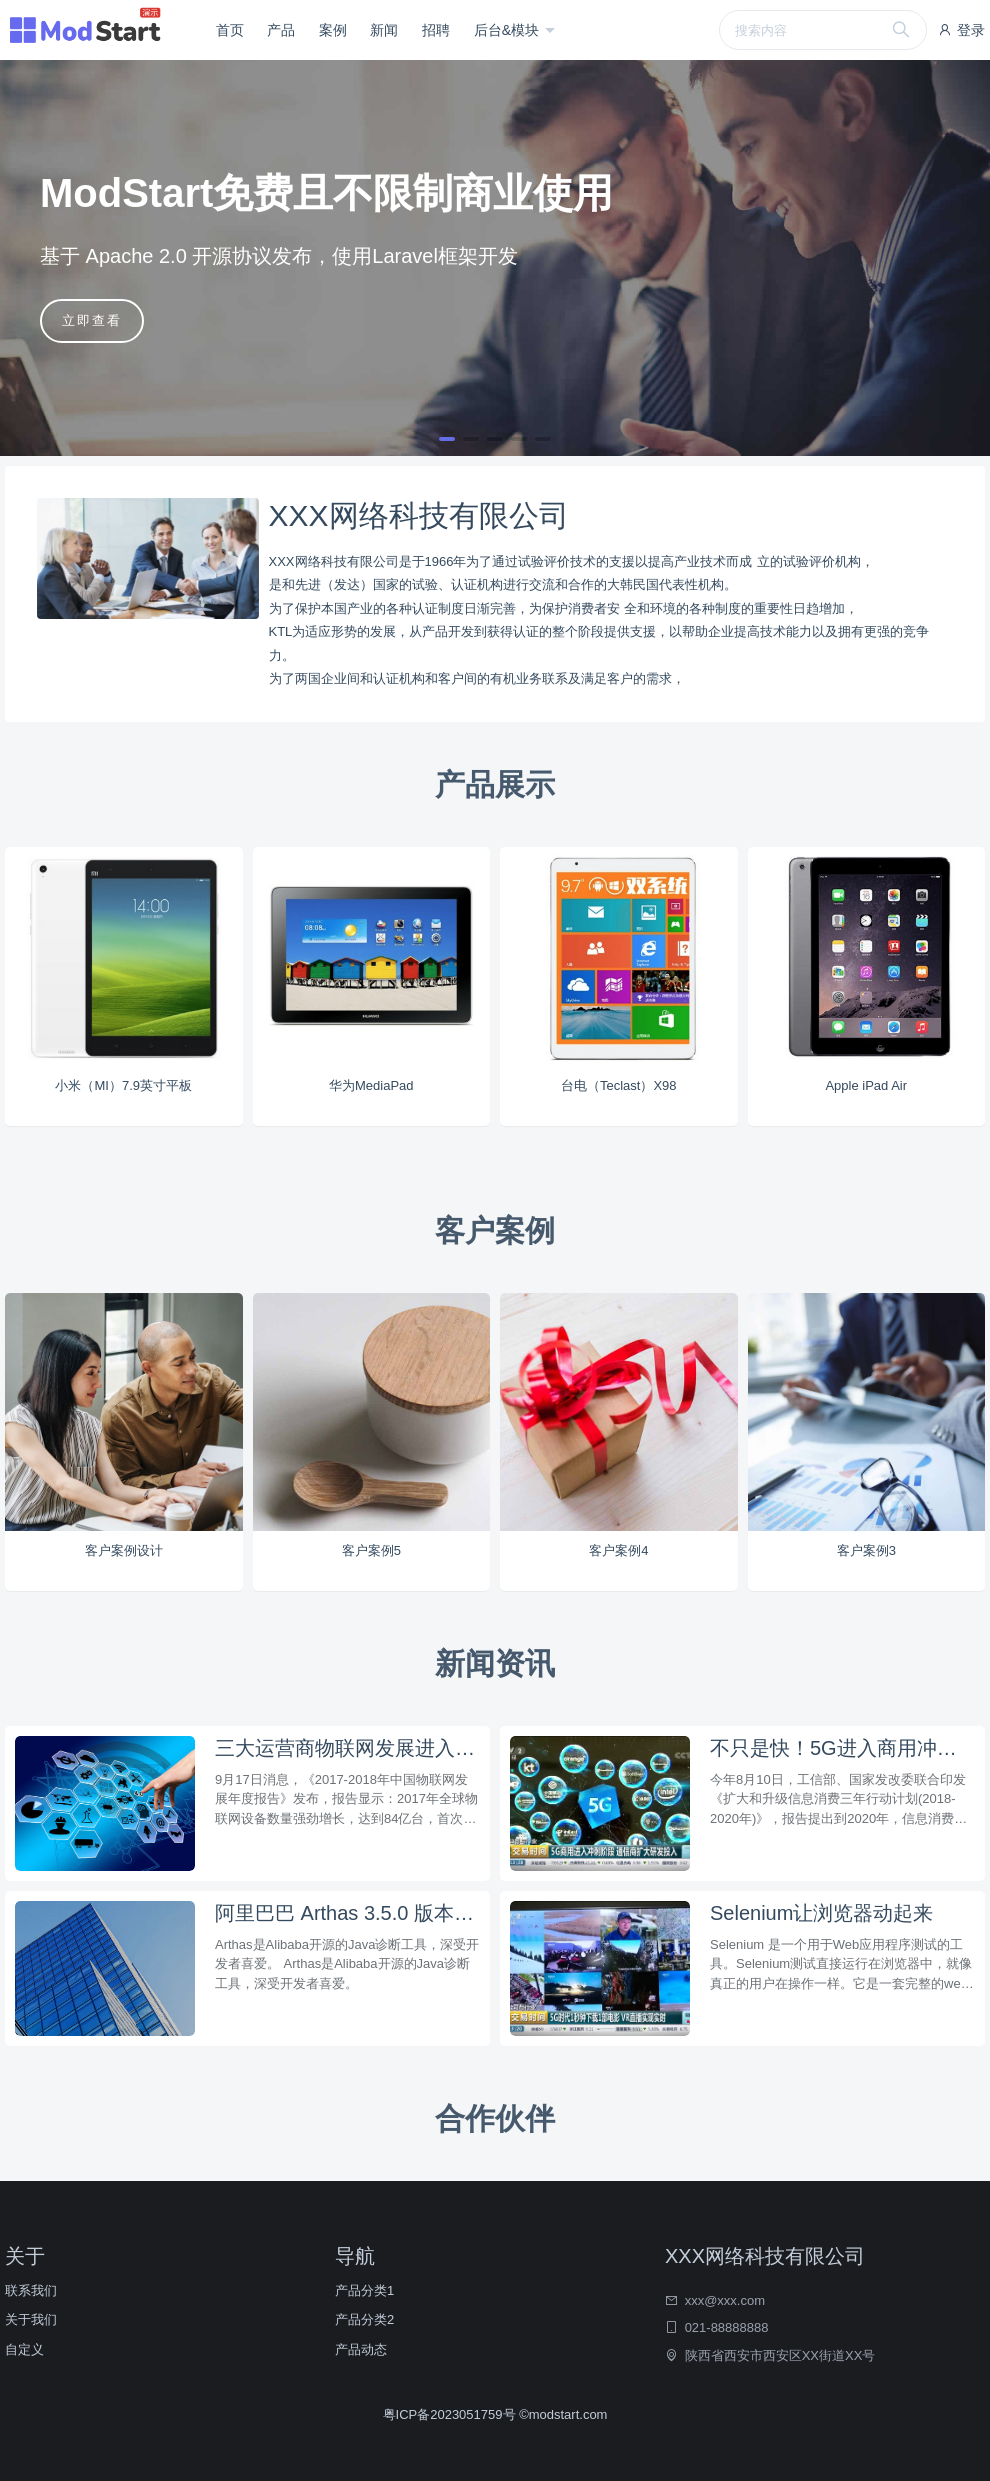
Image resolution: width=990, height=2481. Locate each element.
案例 (333, 30)
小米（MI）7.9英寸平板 (123, 1085)
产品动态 (361, 2349)
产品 (281, 30)
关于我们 (31, 2319)
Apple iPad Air (866, 1085)
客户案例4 (618, 1550)
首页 (230, 30)
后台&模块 (508, 30)
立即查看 (92, 320)
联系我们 (31, 2290)
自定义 (24, 2349)
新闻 (384, 30)
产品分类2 (364, 2319)
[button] (447, 439)
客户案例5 (371, 1550)
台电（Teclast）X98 (619, 1085)
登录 (961, 30)
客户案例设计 (124, 1550)
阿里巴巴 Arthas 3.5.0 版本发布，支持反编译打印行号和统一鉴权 (347, 1913)
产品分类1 (364, 2290)
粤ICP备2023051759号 (451, 2414)
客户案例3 (866, 1550)
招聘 (436, 30)
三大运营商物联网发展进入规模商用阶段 (347, 1748)
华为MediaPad (371, 1085)
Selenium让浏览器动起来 (821, 1913)
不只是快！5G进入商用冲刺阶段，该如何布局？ (842, 1748)
